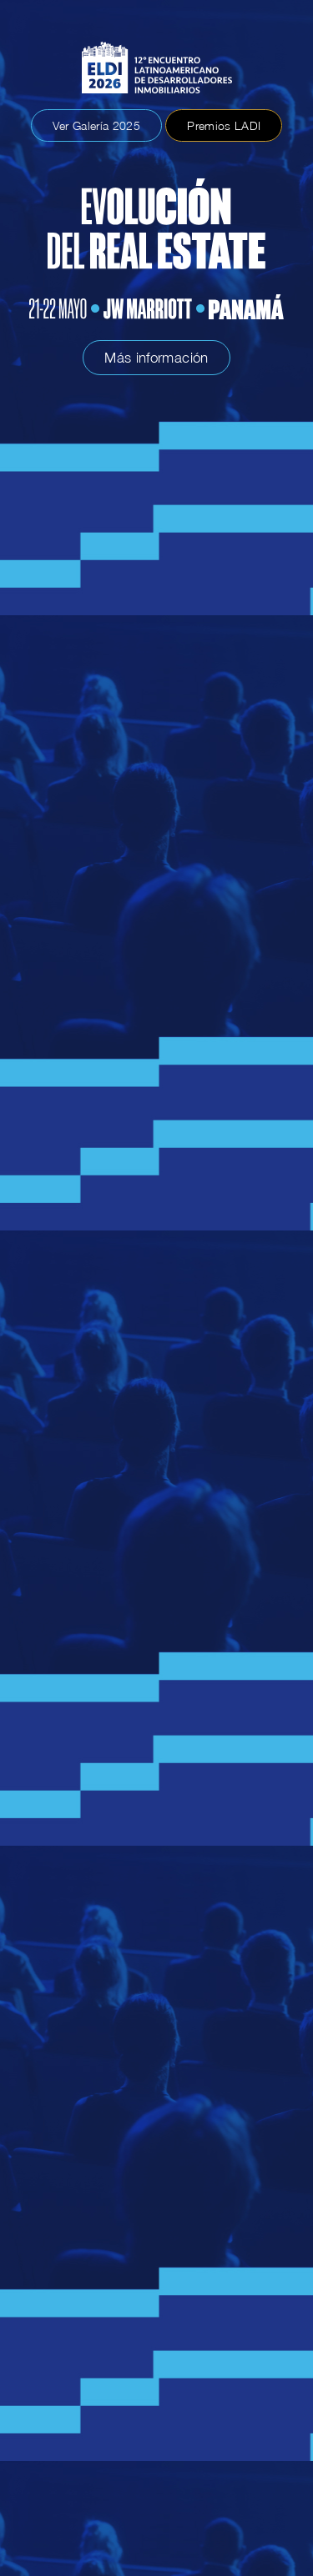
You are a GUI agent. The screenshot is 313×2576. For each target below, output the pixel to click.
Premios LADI (223, 125)
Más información (156, 357)
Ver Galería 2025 (96, 125)
